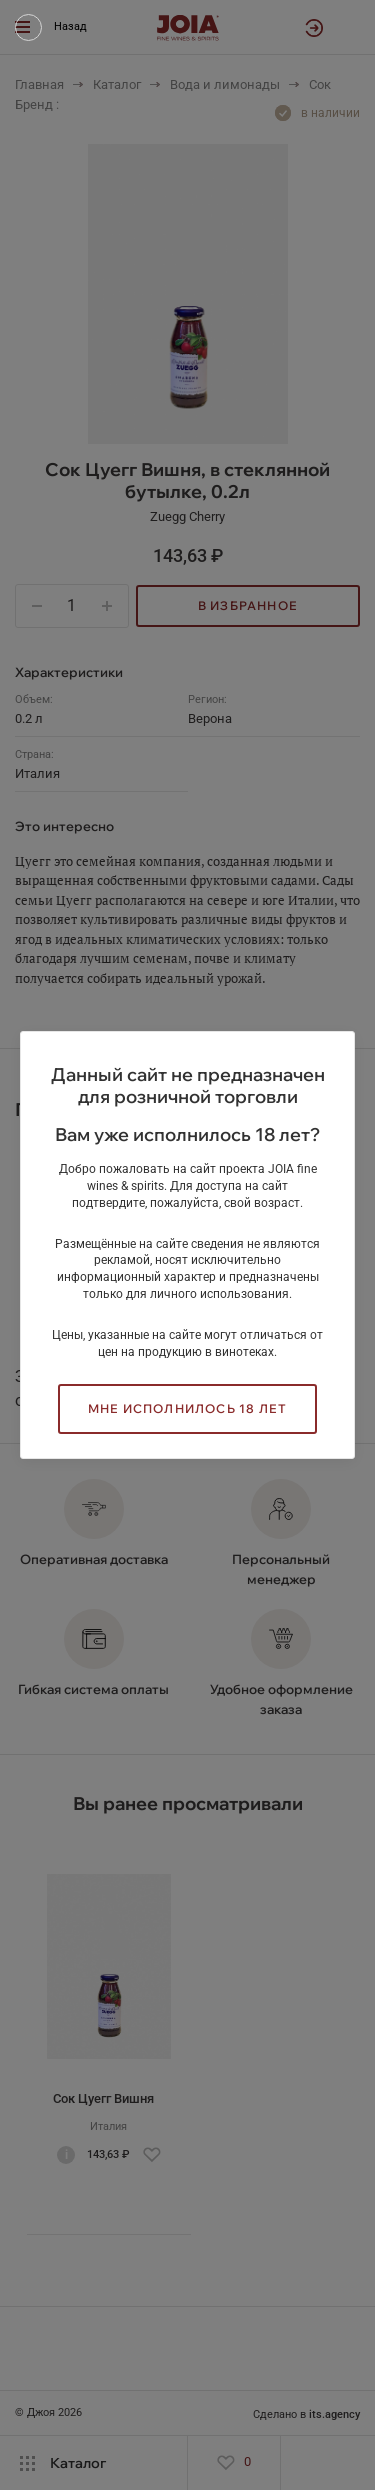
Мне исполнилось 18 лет (187, 1408)
